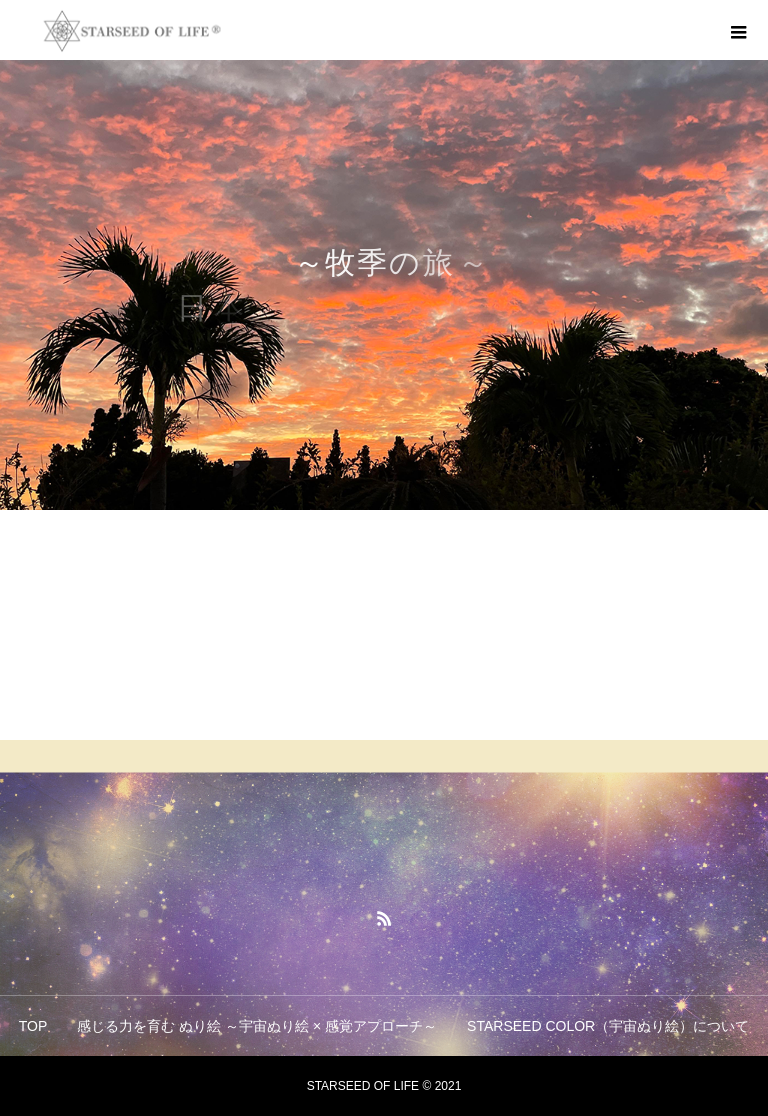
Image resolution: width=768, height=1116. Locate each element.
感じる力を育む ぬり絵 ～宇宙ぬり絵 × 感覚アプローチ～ (257, 1026)
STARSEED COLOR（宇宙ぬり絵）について (608, 1026)
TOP (33, 1026)
